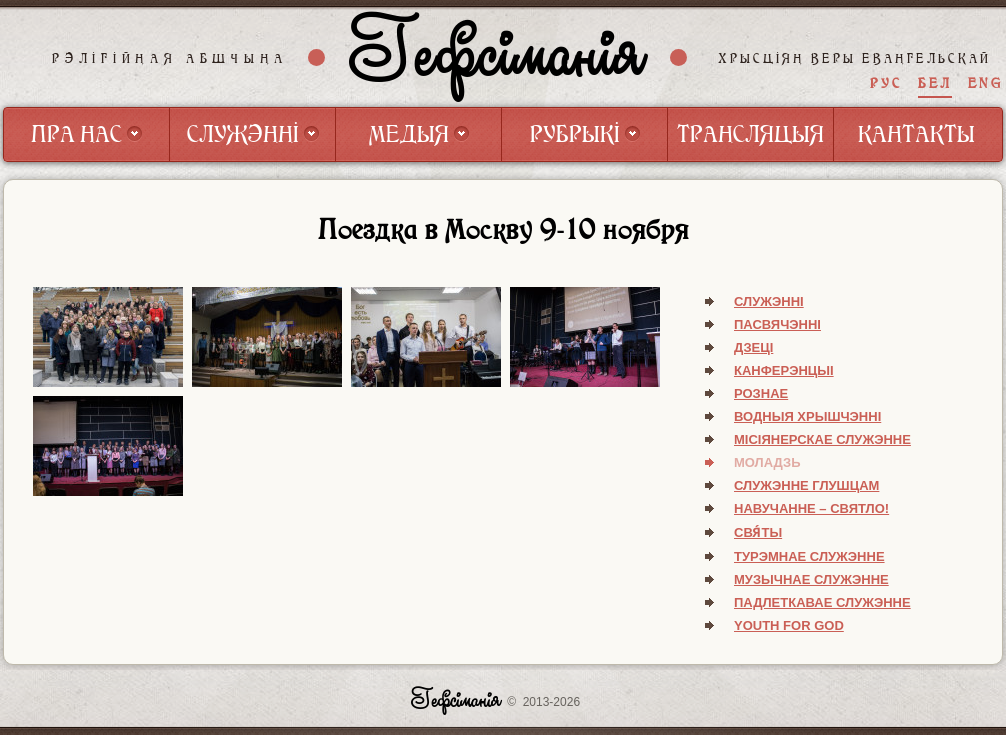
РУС (886, 83)
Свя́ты (758, 532)
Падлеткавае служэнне (822, 602)
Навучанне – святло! (811, 508)
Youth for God (789, 625)
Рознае (761, 393)
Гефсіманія (498, 57)
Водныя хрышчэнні (807, 416)
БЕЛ (935, 83)
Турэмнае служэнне (809, 556)
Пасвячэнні (777, 324)
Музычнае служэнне (811, 579)
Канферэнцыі (784, 370)
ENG (985, 83)
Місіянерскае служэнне (822, 439)
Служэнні (769, 301)
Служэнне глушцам (806, 485)
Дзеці (753, 347)
